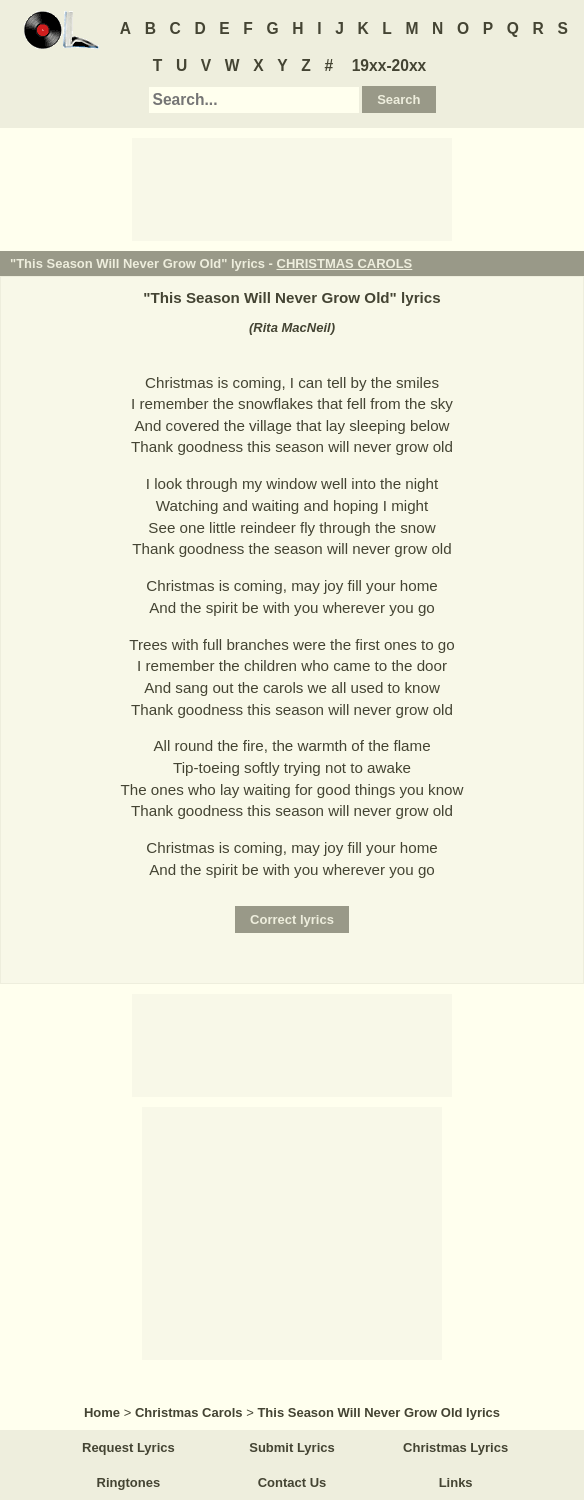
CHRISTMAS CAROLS (345, 263)
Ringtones (129, 1482)
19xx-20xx (389, 65)
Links (456, 1482)
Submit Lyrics (291, 1447)
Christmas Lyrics (455, 1447)
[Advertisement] (292, 188)
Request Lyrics (128, 1447)
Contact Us (292, 1482)
